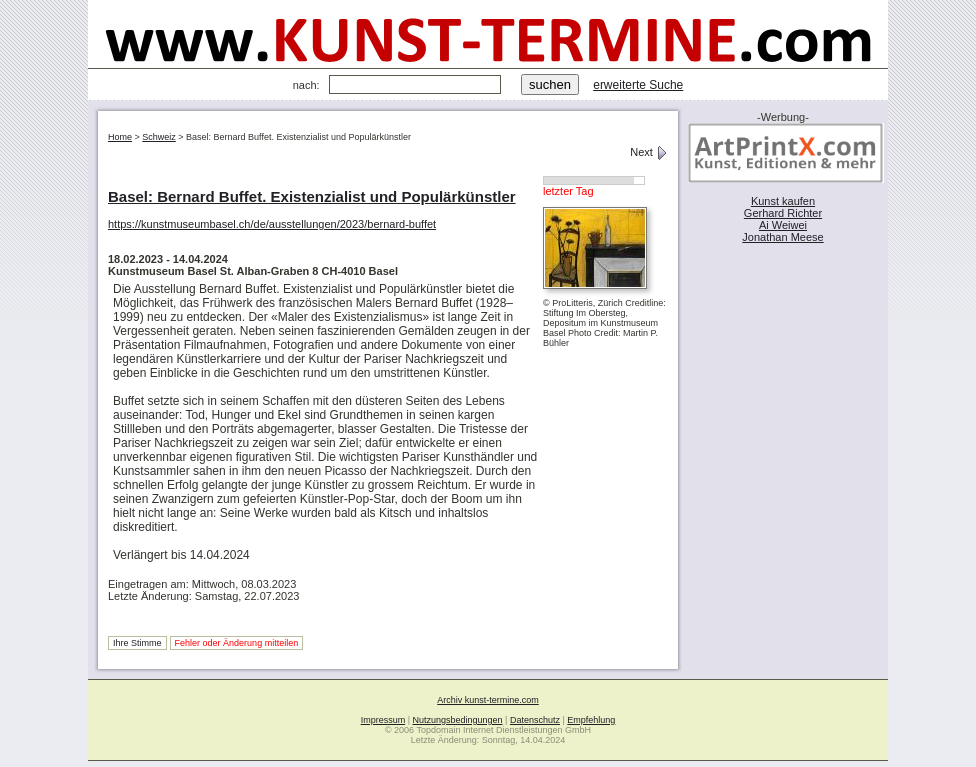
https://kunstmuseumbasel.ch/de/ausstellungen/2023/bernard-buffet (272, 224)
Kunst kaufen (783, 201)
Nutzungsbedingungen (458, 720)
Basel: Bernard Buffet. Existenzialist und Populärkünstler (312, 196)
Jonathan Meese (782, 237)
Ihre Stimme (137, 643)
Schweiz (159, 137)
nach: (306, 85)
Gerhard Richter (783, 213)
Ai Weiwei (783, 225)
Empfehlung (591, 720)
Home (120, 137)
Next (649, 152)
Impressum (383, 720)
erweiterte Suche (638, 85)
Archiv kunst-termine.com (488, 700)
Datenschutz (535, 720)
